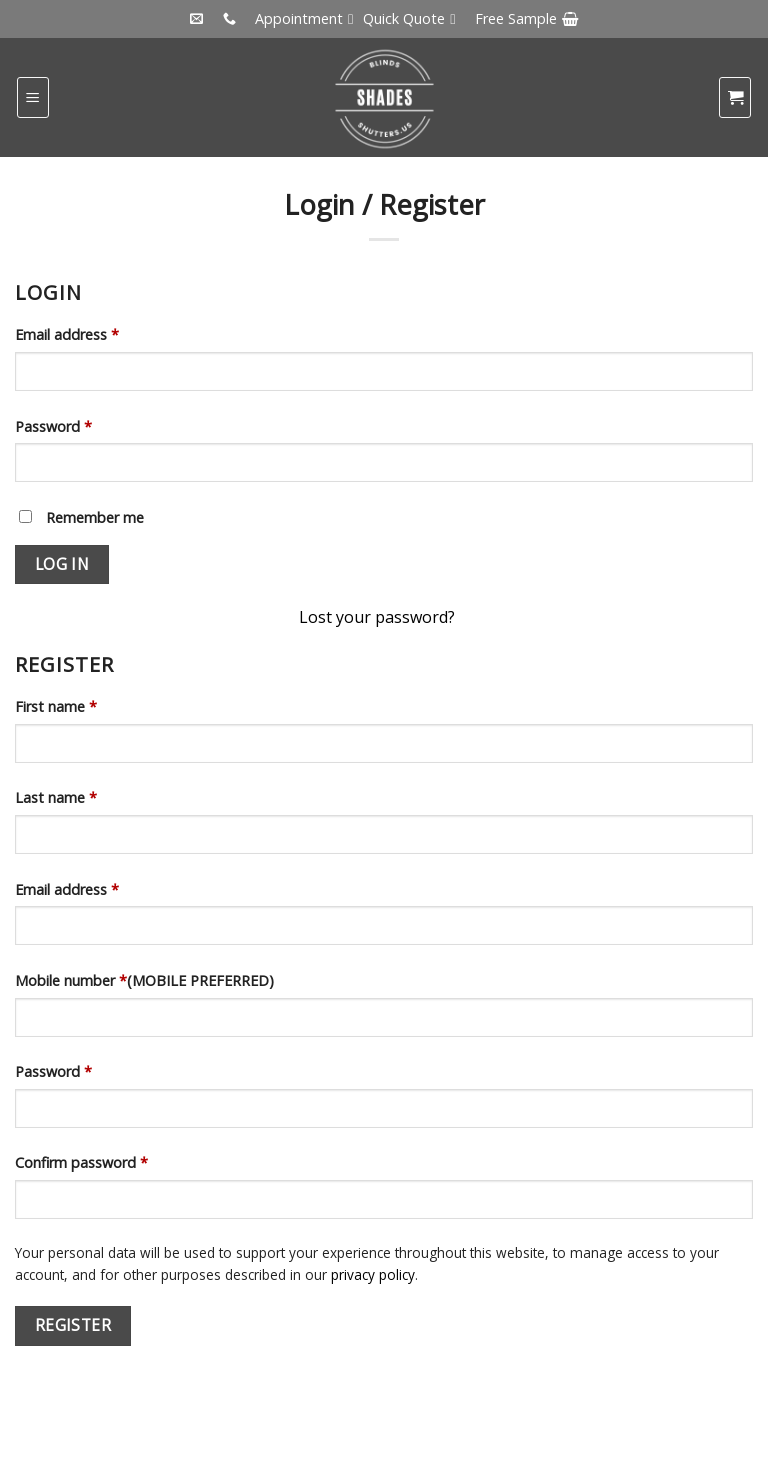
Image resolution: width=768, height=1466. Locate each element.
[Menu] (33, 97)
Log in (62, 564)
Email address (67, 334)
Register (73, 1325)
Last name (56, 797)
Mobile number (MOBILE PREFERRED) (144, 980)
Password (53, 426)
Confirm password (81, 1162)
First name (56, 706)
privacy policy (373, 1274)
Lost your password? (377, 617)
